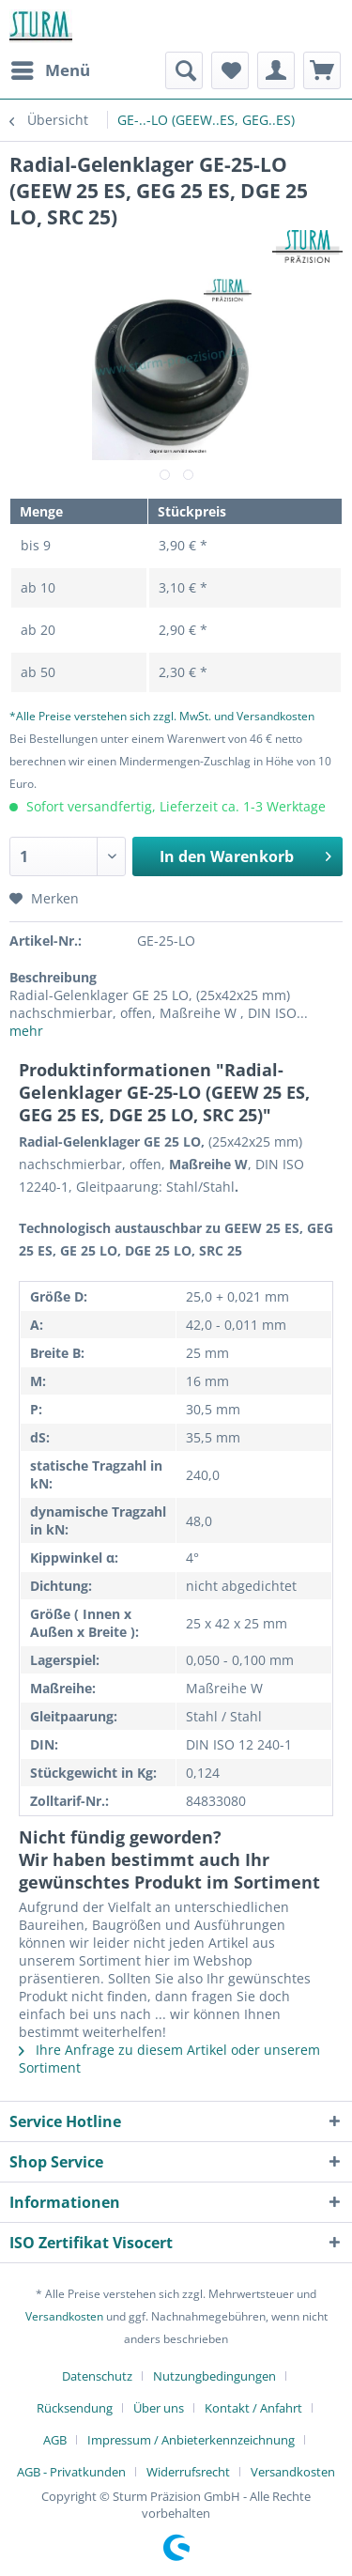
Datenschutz (97, 2376)
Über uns (158, 2407)
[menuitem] (49, 70)
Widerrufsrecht (188, 2471)
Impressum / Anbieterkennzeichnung (191, 2439)
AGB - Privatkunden (71, 2471)
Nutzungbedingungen (214, 2376)
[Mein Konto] (276, 70)
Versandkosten (64, 2316)
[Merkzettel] (230, 70)
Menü (50, 68)
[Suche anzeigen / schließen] (184, 70)
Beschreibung (53, 977)
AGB (55, 2439)
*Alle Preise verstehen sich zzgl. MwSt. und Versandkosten (161, 716)
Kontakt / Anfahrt (253, 2407)
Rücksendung (75, 2407)
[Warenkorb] (322, 70)
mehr (26, 1031)
